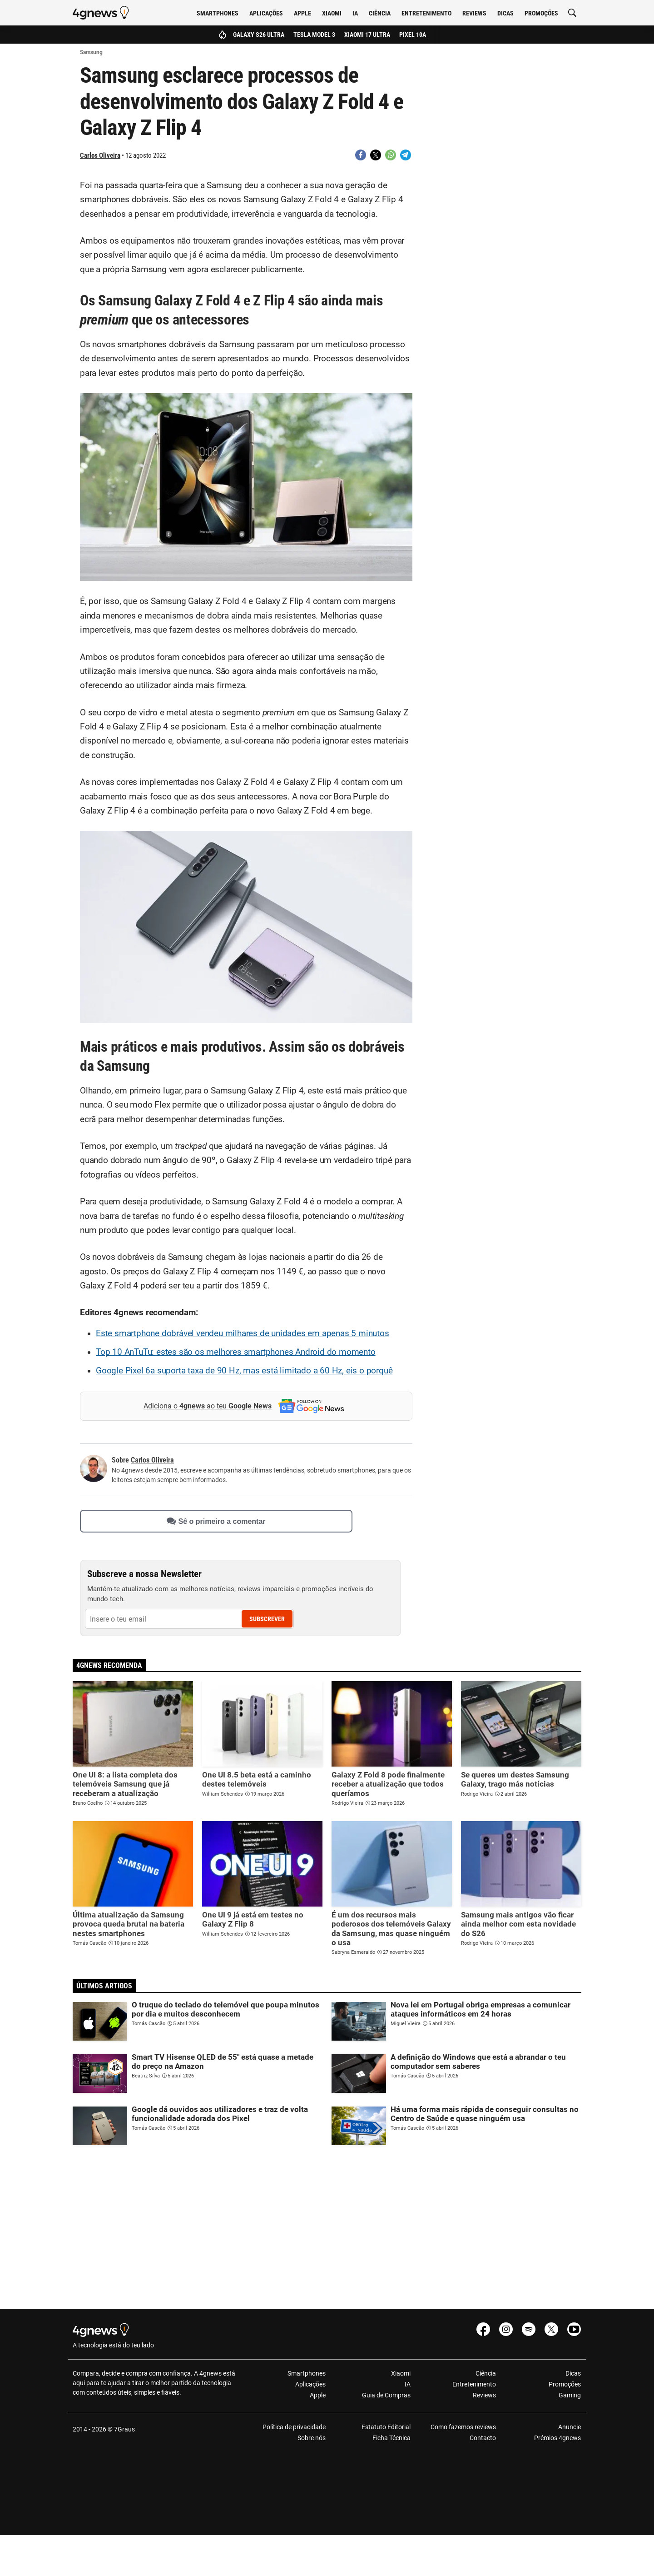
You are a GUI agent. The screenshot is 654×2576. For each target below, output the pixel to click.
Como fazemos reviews (463, 2427)
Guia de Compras (386, 2395)
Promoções (541, 13)
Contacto (483, 2437)
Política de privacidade (294, 2427)
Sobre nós (311, 2437)
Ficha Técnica (391, 2437)
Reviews (474, 13)
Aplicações (266, 13)
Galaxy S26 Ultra (258, 34)
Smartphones (217, 13)
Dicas (505, 13)
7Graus (124, 2429)
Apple (302, 13)
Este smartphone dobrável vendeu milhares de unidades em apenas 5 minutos (242, 1333)
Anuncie (569, 2427)
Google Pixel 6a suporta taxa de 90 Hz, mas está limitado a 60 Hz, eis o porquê (244, 1371)
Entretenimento (426, 13)
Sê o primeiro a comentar (216, 1521)
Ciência (380, 13)
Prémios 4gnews (557, 2437)
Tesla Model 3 (314, 34)
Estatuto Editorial (386, 2427)
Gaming (570, 2395)
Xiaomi (332, 13)
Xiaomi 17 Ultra (367, 34)
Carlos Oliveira (100, 155)
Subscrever (267, 1618)
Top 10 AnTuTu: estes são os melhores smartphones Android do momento (236, 1352)
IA (355, 13)
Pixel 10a (412, 34)
